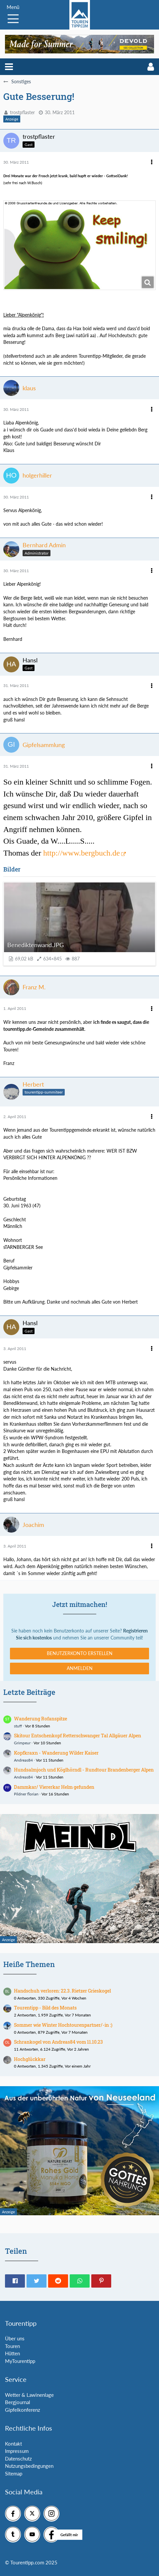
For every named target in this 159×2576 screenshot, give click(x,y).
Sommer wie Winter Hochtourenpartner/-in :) (63, 2025)
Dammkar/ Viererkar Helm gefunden (54, 1787)
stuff (18, 1725)
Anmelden (80, 1668)
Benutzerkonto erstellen (80, 1653)
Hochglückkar (29, 2059)
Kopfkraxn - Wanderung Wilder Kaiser (56, 1753)
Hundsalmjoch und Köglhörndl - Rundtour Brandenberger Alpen (84, 1770)
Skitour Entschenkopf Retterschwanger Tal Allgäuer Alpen (77, 1735)
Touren (12, 2346)
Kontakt (13, 2444)
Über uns (15, 2338)
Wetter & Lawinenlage (29, 2395)
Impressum (17, 2451)
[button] (9, 66)
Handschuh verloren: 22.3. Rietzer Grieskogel (62, 1991)
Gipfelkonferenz (22, 2410)
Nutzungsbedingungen (29, 2466)
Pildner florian (26, 1793)
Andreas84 (23, 1760)
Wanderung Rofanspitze (40, 1718)
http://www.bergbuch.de (81, 853)
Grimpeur (22, 1742)
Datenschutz (18, 2459)
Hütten (12, 2353)
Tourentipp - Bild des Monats (45, 2008)
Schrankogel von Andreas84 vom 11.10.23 (58, 2042)
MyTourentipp (20, 2361)
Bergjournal (17, 2402)
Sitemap (13, 2473)
